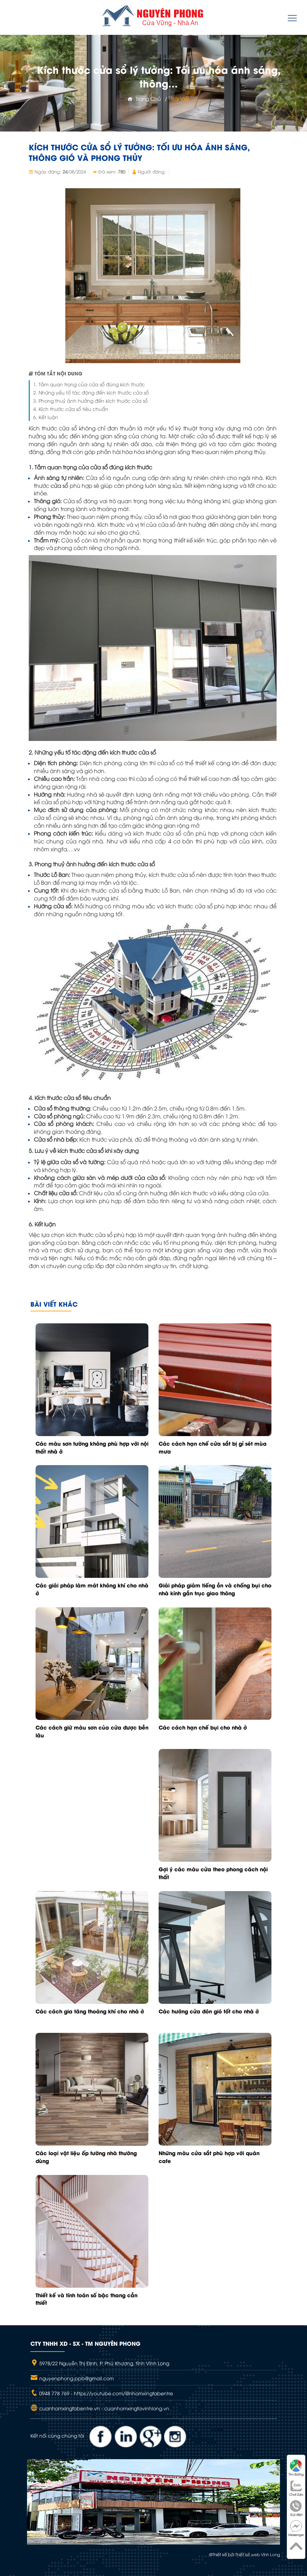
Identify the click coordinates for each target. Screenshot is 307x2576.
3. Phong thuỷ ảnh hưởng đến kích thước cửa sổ (90, 400)
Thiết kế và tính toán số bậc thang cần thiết (86, 2298)
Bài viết (180, 98)
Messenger (296, 2528)
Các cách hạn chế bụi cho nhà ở (203, 1727)
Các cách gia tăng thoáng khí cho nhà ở (90, 2011)
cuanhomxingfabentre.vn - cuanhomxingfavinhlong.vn (103, 2408)
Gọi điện (296, 2508)
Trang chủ (144, 98)
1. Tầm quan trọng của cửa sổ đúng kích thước (89, 384)
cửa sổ (59, 485)
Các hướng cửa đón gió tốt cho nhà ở (209, 2011)
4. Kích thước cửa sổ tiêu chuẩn (70, 408)
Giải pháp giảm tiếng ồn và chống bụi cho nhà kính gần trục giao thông (215, 1589)
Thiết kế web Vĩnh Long (257, 2554)
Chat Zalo (296, 2488)
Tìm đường (296, 2468)
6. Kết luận (45, 417)
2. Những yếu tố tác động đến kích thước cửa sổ (91, 392)
